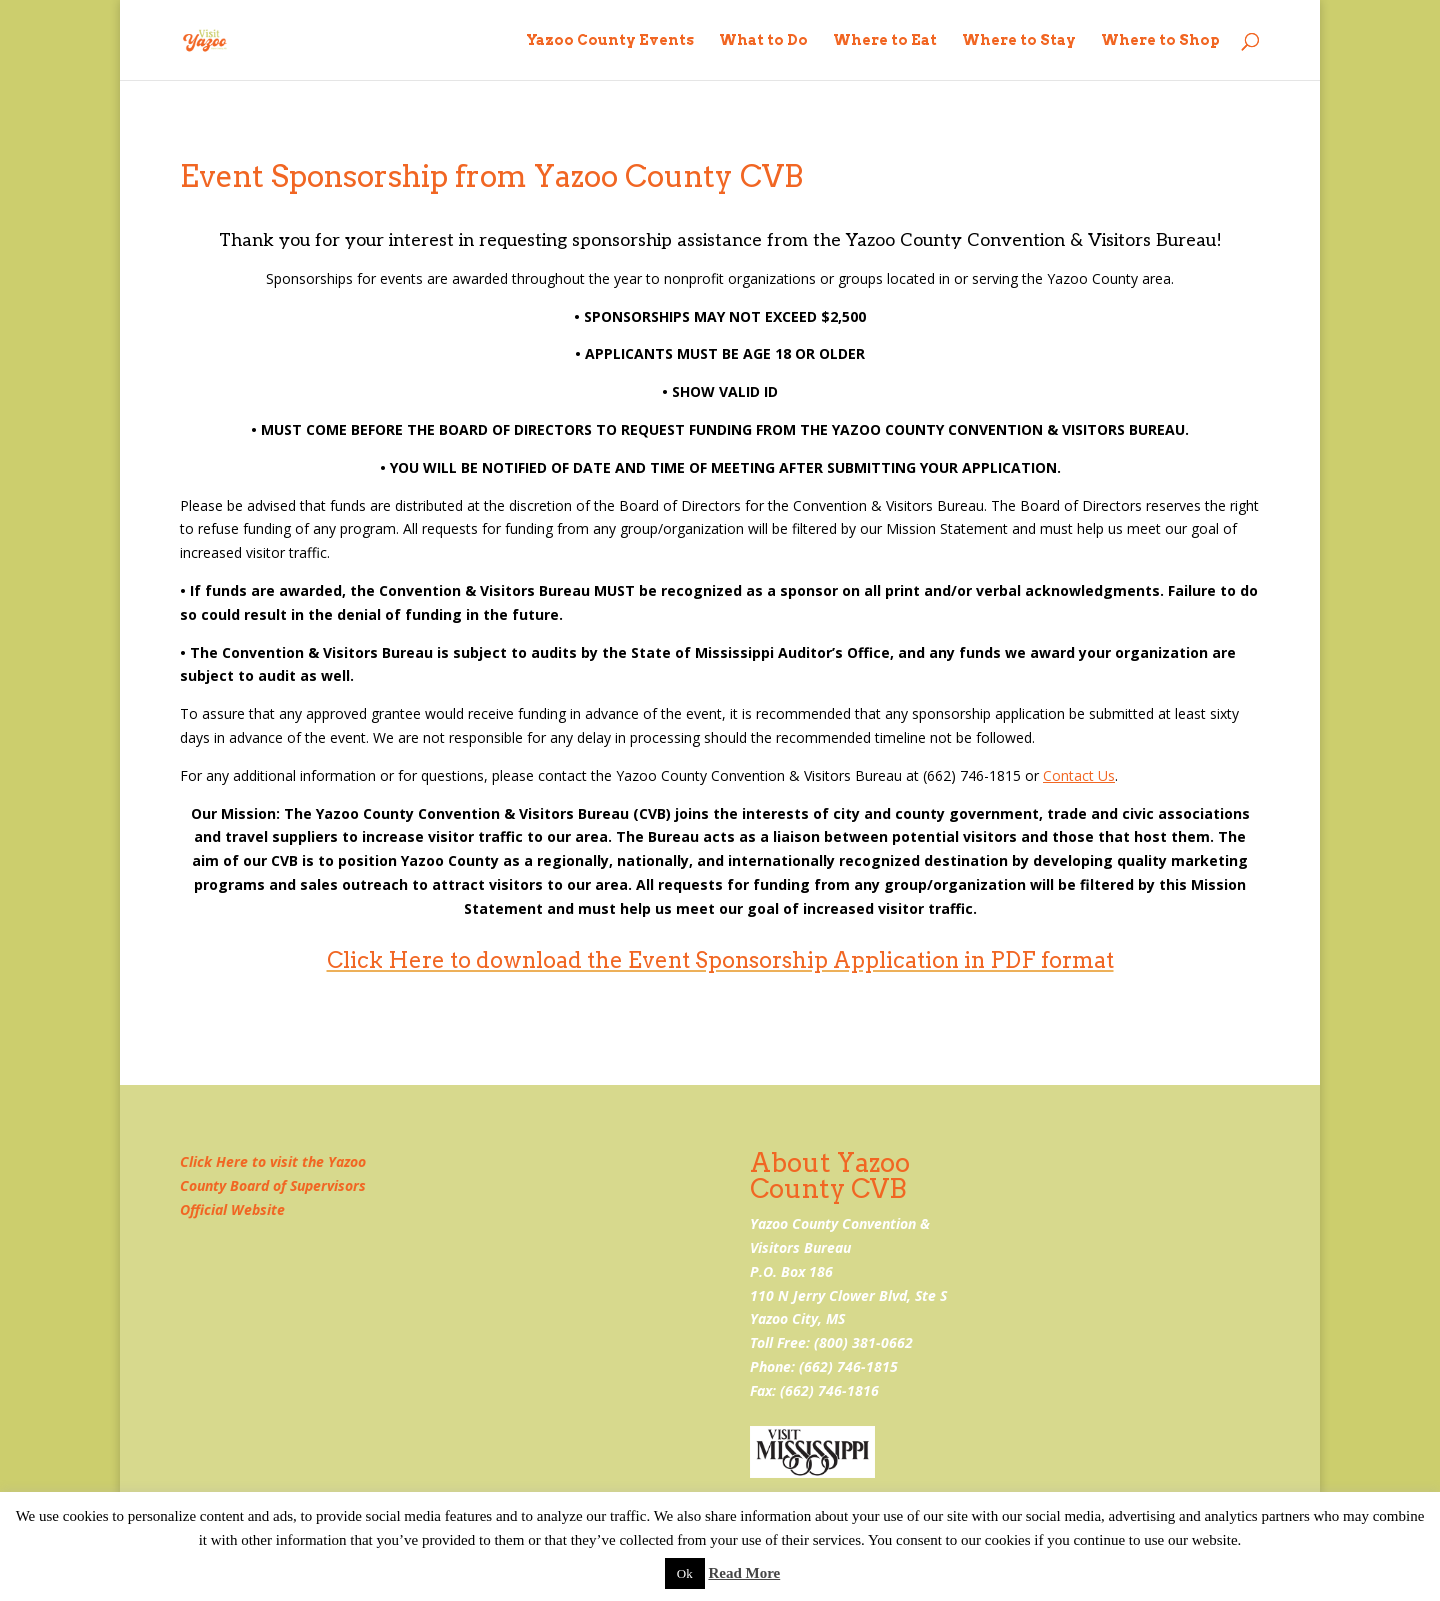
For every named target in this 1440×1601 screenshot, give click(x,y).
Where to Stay (1019, 40)
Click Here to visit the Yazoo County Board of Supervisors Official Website (273, 1185)
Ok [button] (685, 1573)
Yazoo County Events (610, 40)
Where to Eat (885, 40)
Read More (744, 1573)
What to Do (763, 40)
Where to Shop (1160, 40)
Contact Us (1079, 775)
